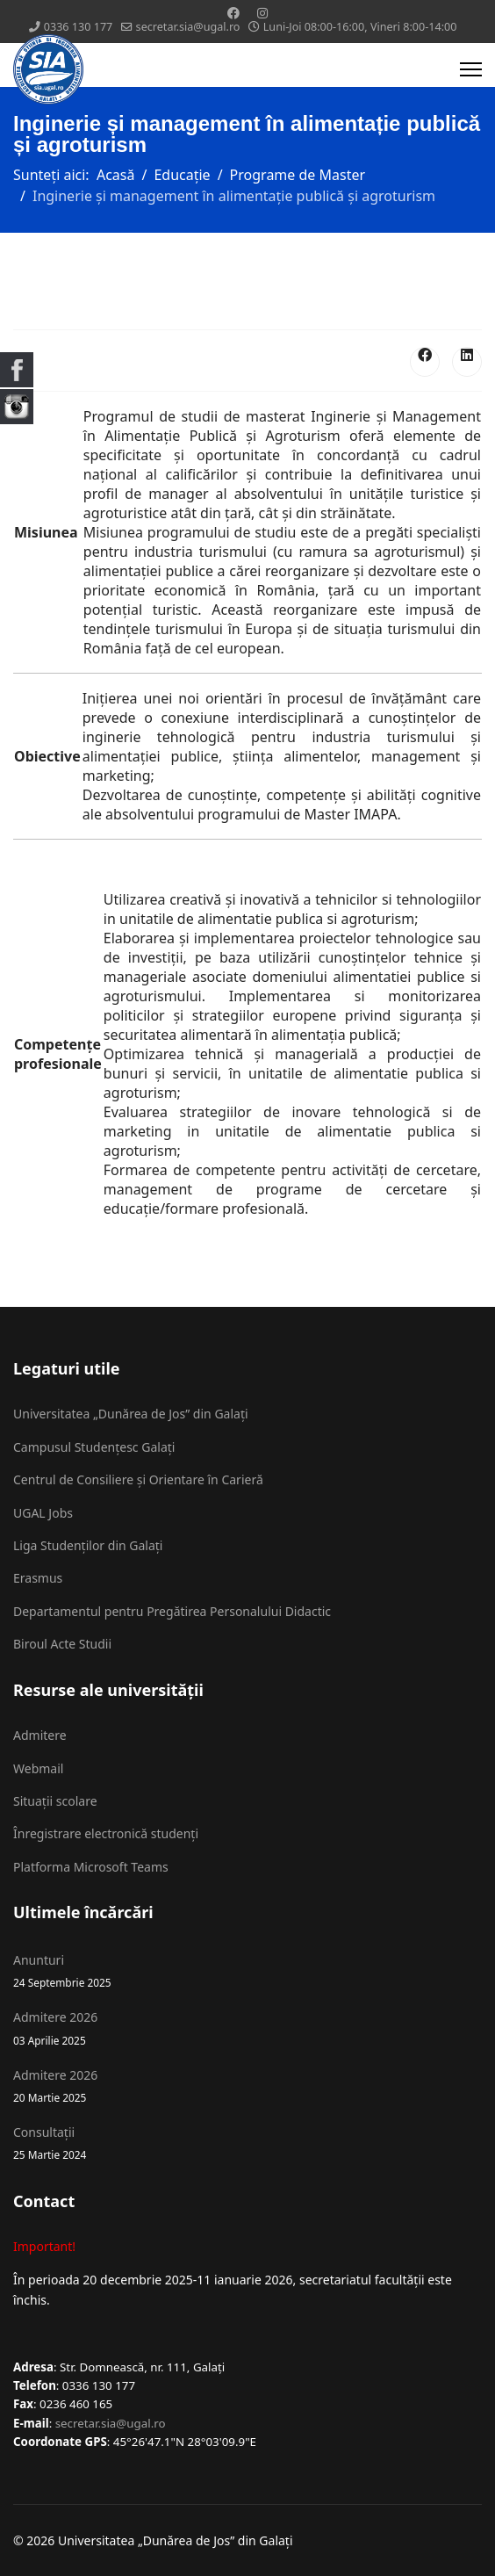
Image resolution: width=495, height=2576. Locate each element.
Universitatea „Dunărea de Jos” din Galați (130, 1413)
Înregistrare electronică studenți (105, 1833)
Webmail (38, 1768)
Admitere (40, 1735)
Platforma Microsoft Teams (91, 1866)
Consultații (247, 2143)
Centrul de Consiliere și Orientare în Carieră (138, 1479)
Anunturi (247, 1971)
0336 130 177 (78, 26)
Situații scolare (55, 1801)
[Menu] (471, 69)
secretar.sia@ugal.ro (188, 26)
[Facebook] (233, 12)
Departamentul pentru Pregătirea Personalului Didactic (172, 1611)
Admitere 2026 (247, 2028)
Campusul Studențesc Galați (94, 1447)
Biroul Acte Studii (62, 1643)
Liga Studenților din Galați (87, 1545)
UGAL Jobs (43, 1512)
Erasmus (37, 1577)
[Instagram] (262, 12)
